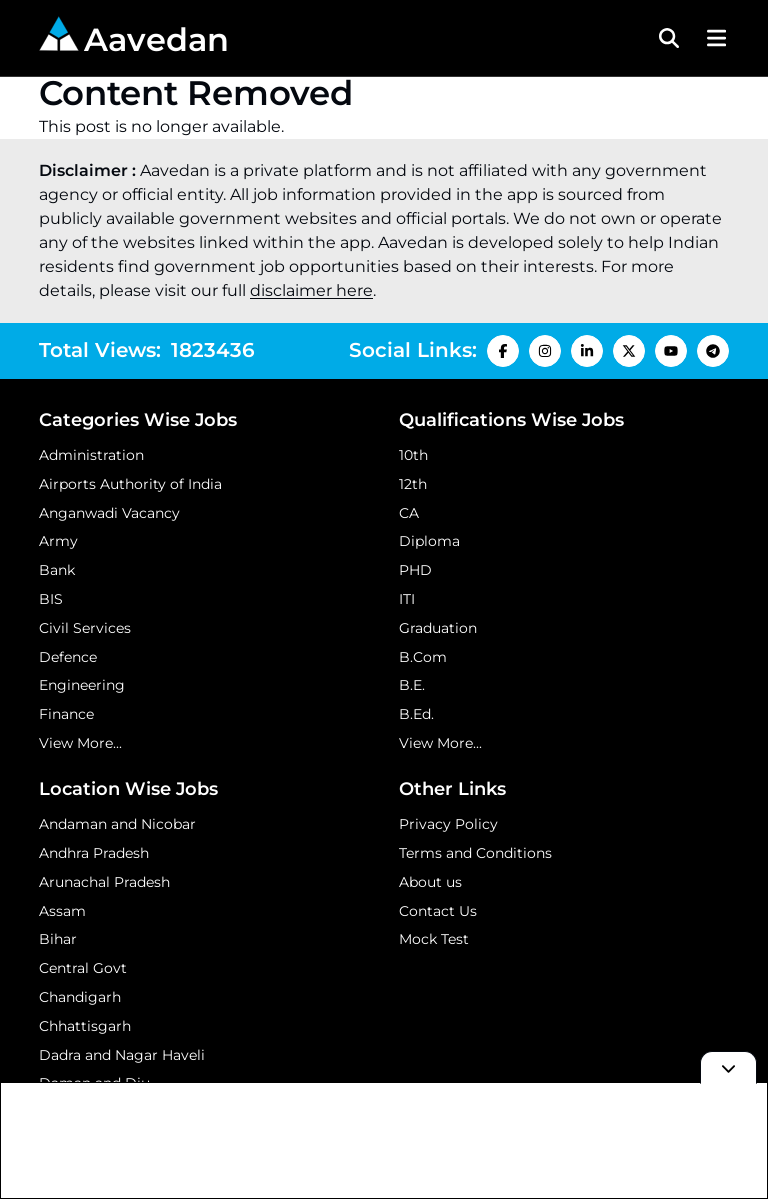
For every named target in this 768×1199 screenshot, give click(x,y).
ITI (407, 599)
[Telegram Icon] (713, 351)
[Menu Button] (714, 38)
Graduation (438, 628)
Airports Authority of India (130, 484)
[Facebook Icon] (503, 351)
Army (58, 541)
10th (413, 455)
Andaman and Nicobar (117, 824)
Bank (57, 570)
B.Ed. (416, 714)
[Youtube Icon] (671, 351)
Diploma (429, 541)
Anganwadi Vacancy (109, 513)
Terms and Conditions (475, 853)
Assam (62, 911)
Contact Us (438, 911)
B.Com (423, 657)
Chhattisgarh (85, 1026)
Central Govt (83, 968)
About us (430, 882)
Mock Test (434, 939)
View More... (80, 743)
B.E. (412, 685)
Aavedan (134, 37)
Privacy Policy (448, 824)
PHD (415, 570)
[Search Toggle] (669, 38)
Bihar (58, 939)
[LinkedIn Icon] (587, 351)
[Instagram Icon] (545, 351)
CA (409, 513)
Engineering (82, 685)
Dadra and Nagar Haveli (122, 1055)
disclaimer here (311, 290)
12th (413, 484)
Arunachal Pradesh (104, 882)
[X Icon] (629, 351)
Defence (68, 657)
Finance (66, 714)
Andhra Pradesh (94, 853)
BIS (51, 599)
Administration (91, 455)
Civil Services (85, 628)
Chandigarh (80, 997)
